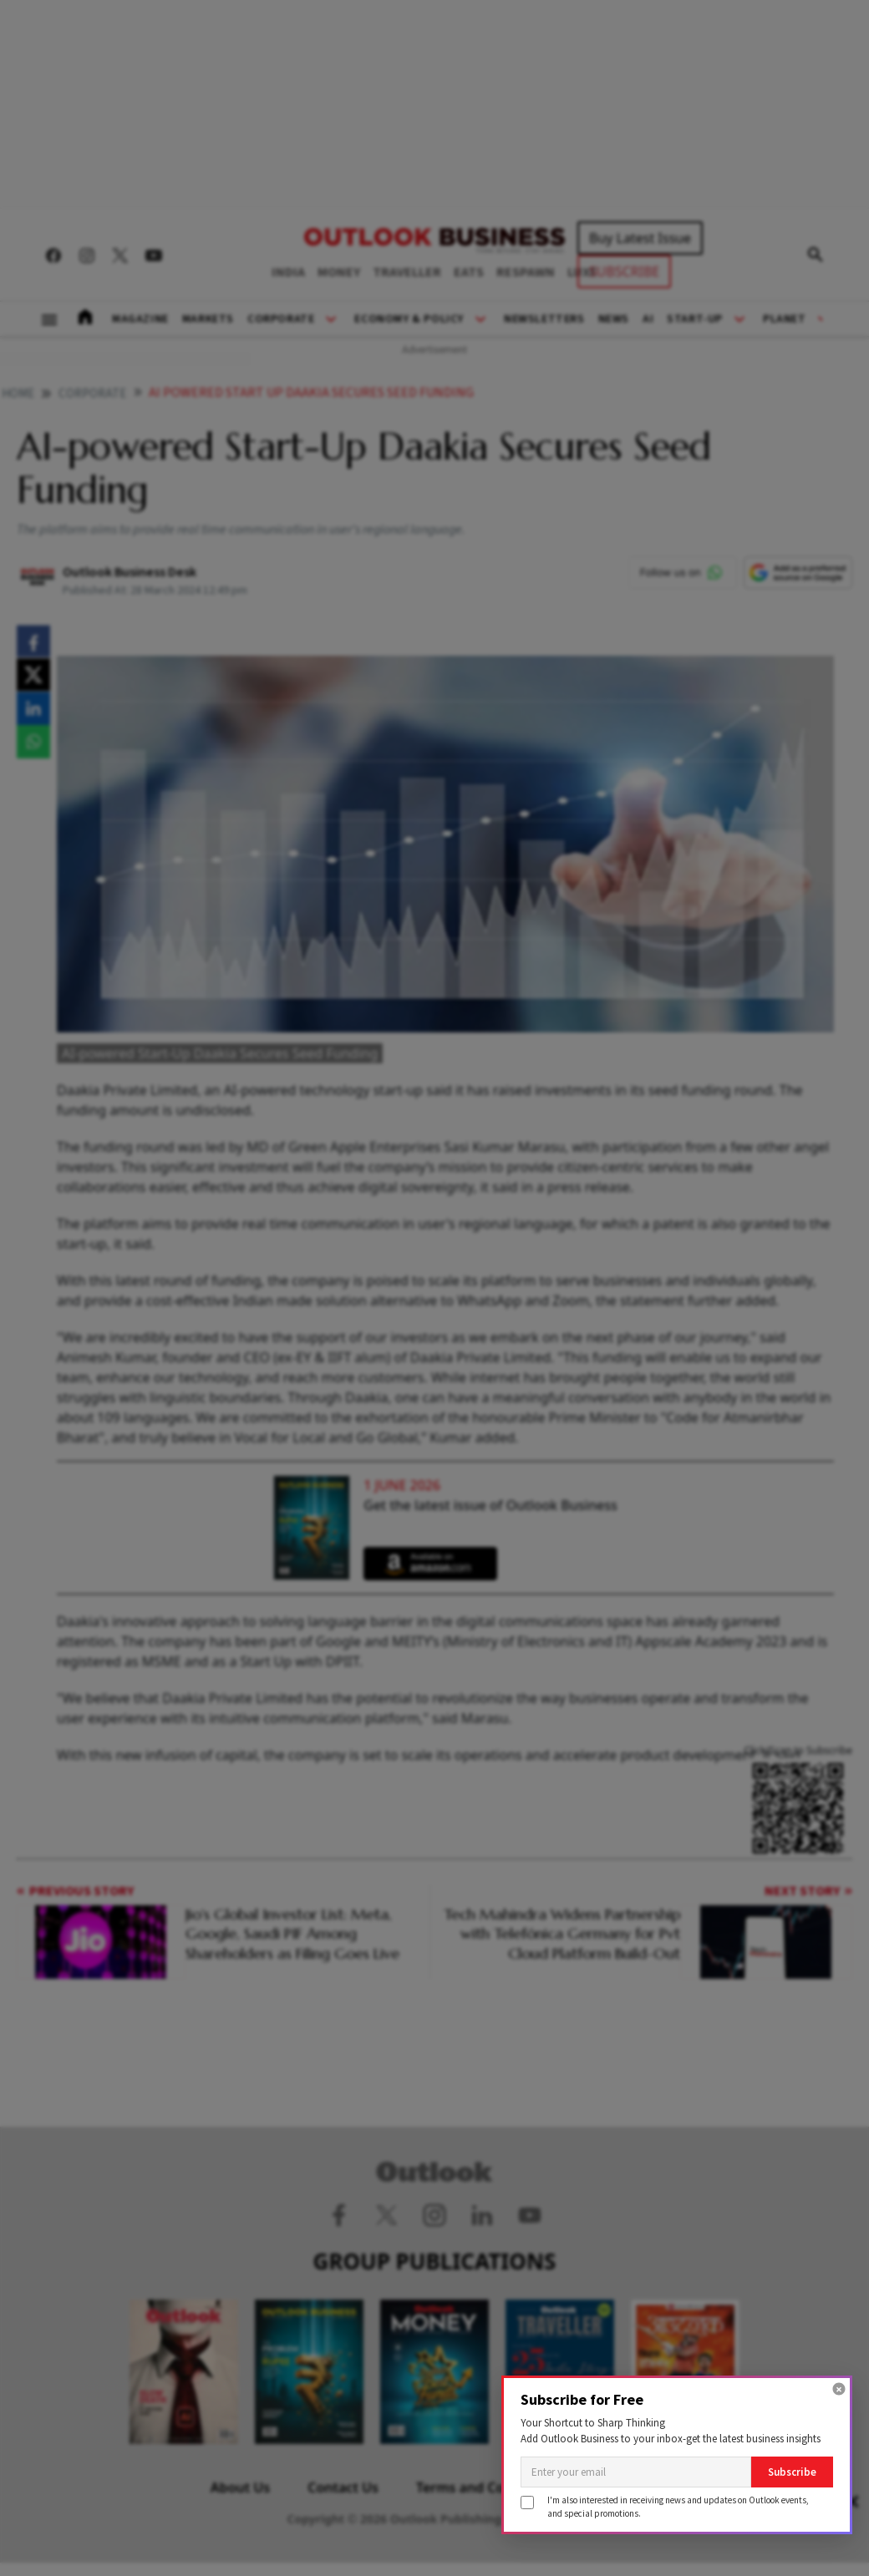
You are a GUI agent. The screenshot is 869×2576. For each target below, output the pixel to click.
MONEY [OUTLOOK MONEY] (339, 272)
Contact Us (343, 2487)
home (18, 394)
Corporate (280, 319)
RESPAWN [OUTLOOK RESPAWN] (525, 272)
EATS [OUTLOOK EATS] (469, 272)
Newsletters (544, 319)
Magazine (140, 319)
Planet (784, 319)
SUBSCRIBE (624, 271)
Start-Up (695, 319)
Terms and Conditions (486, 2487)
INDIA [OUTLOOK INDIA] (288, 272)
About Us (240, 2487)
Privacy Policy (639, 2487)
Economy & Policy (409, 319)
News (613, 319)
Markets (208, 319)
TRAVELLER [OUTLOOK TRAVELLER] (407, 272)
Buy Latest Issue (640, 238)
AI (648, 319)
